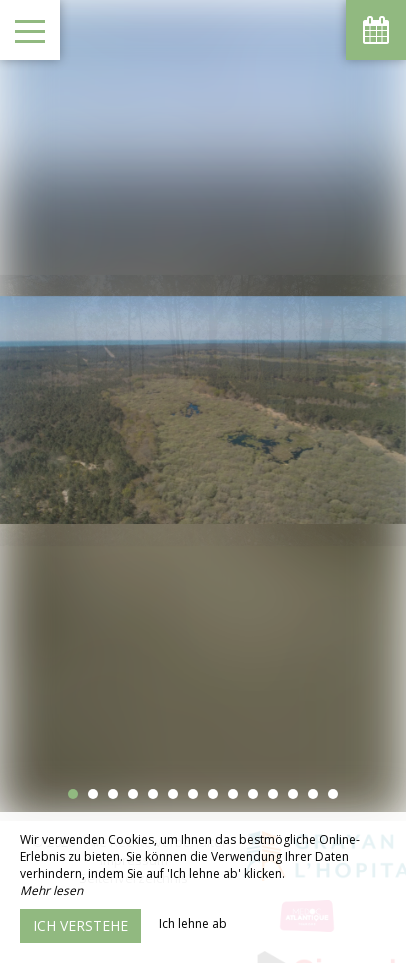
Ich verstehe (80, 925)
